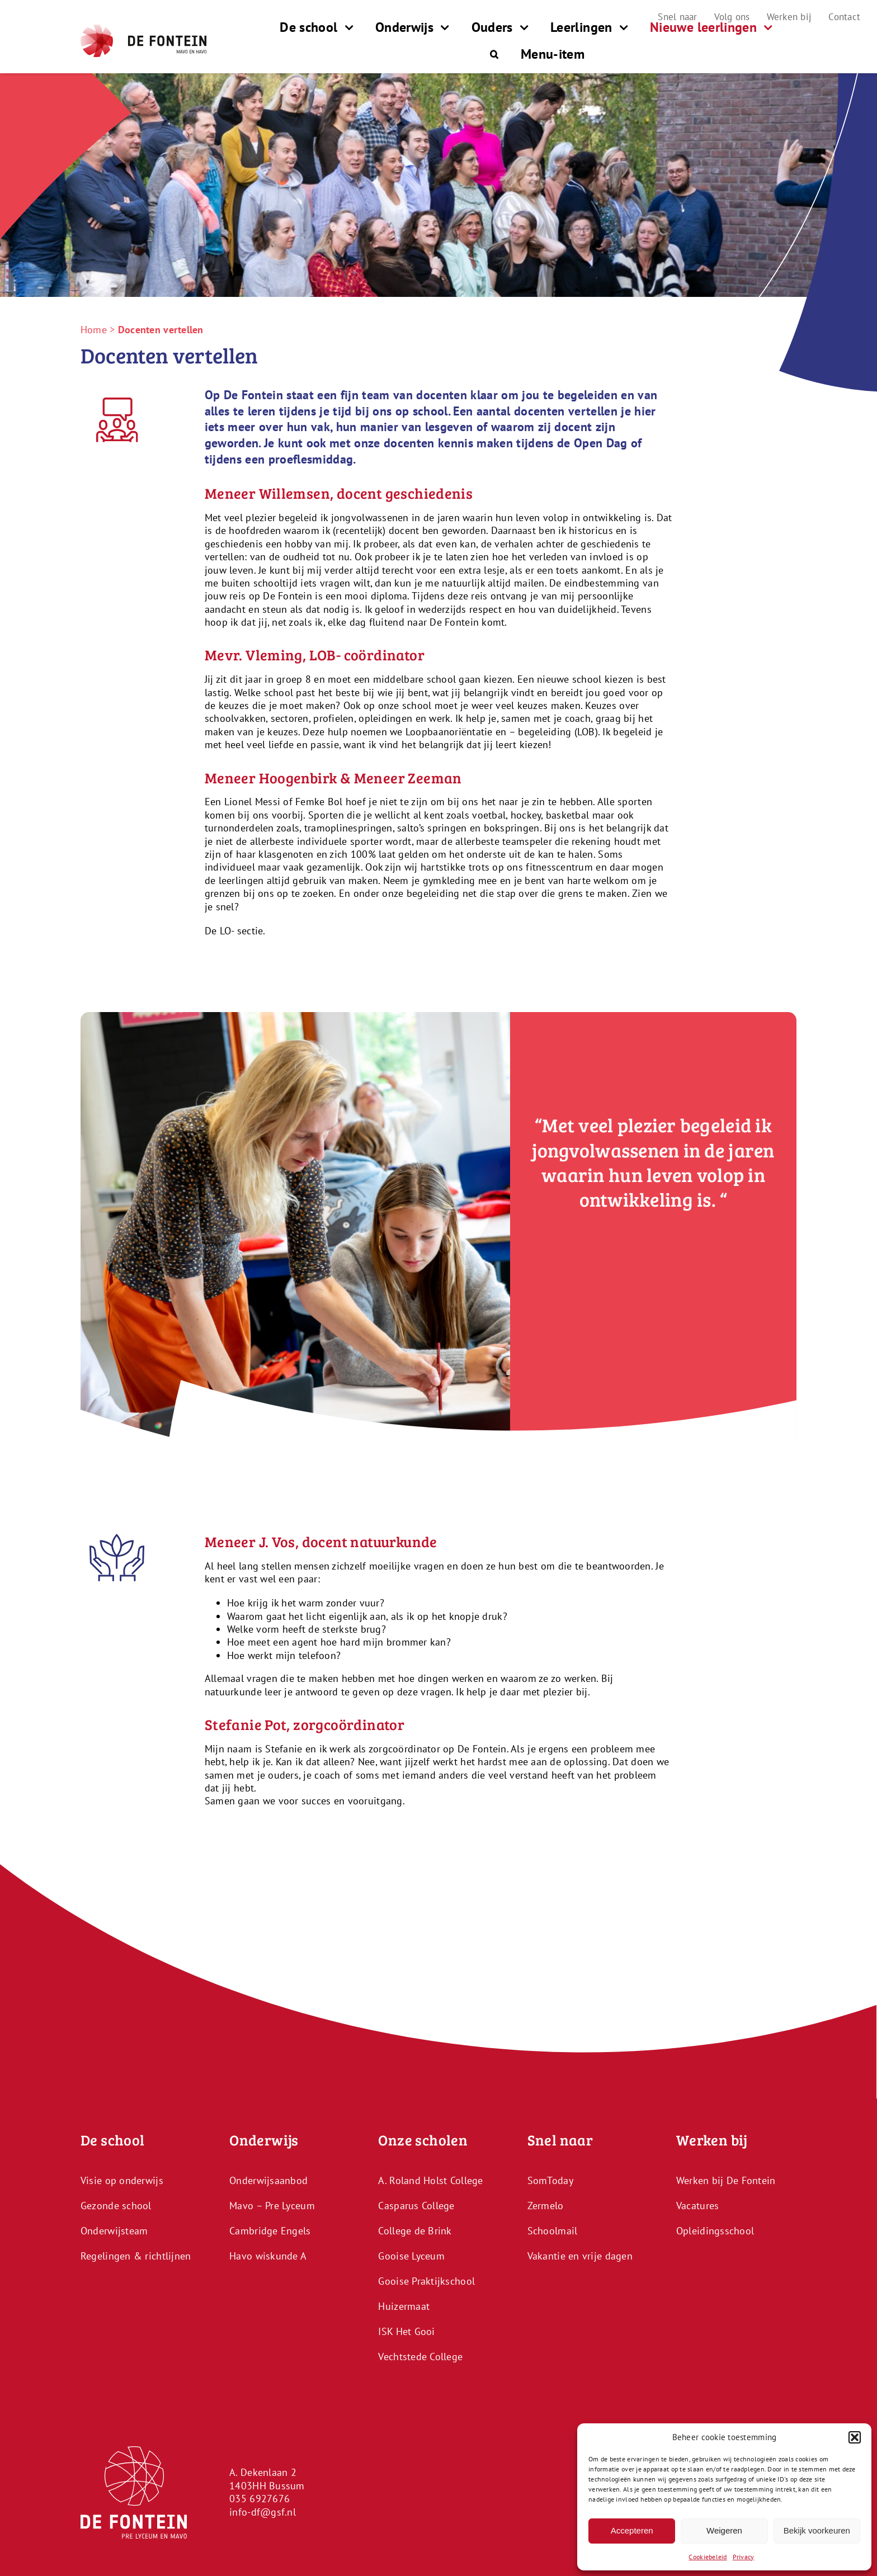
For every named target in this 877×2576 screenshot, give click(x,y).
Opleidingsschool (715, 2230)
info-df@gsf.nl (262, 2511)
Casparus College (416, 2205)
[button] (854, 2437)
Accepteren (632, 2530)
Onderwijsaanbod (268, 2179)
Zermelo (545, 2205)
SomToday (550, 2179)
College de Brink (414, 2230)
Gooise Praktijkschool (426, 2280)
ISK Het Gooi (406, 2330)
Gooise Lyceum (411, 2255)
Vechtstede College (420, 2356)
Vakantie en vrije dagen (580, 2255)
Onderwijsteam (114, 2230)
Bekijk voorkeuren (817, 2530)
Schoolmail (552, 2230)
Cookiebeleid (708, 2557)
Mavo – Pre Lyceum (272, 2205)
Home (94, 329)
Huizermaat (404, 2305)
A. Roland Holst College (430, 2179)
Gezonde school (116, 2205)
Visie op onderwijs (122, 2179)
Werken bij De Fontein (726, 2179)
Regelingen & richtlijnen (136, 2255)
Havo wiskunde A (268, 2255)
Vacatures (697, 2205)
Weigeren (724, 2530)
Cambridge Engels (269, 2230)
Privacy (744, 2557)
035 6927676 (259, 2498)
